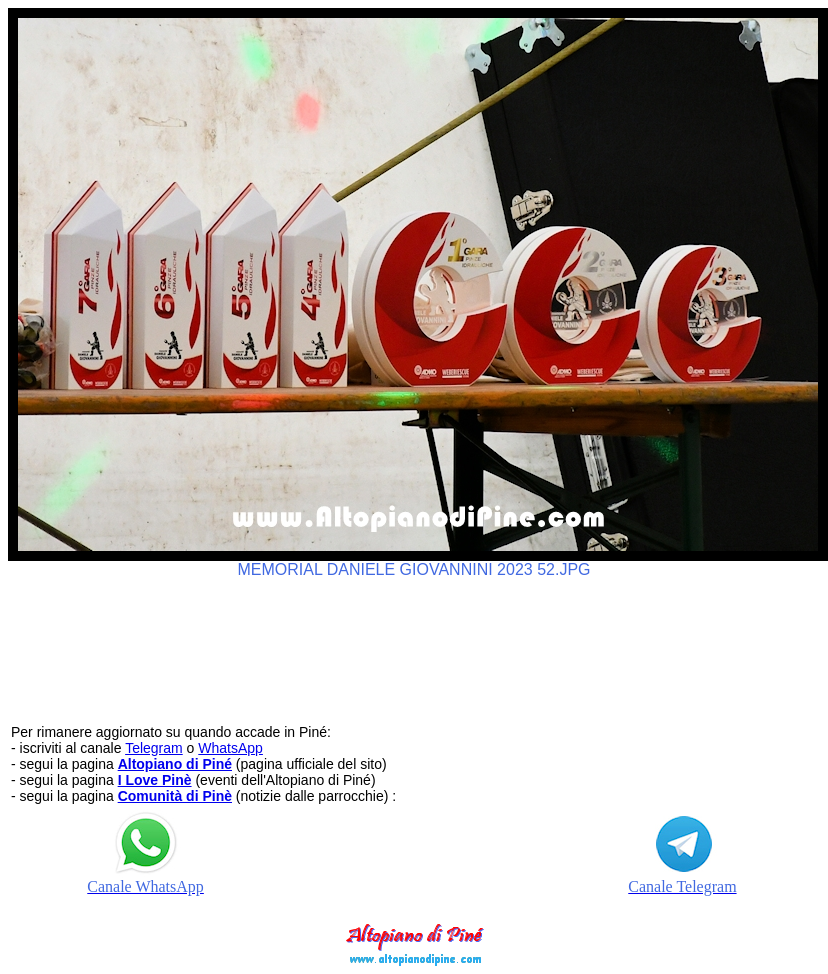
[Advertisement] (414, 642)
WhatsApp (230, 748)
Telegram (154, 748)
